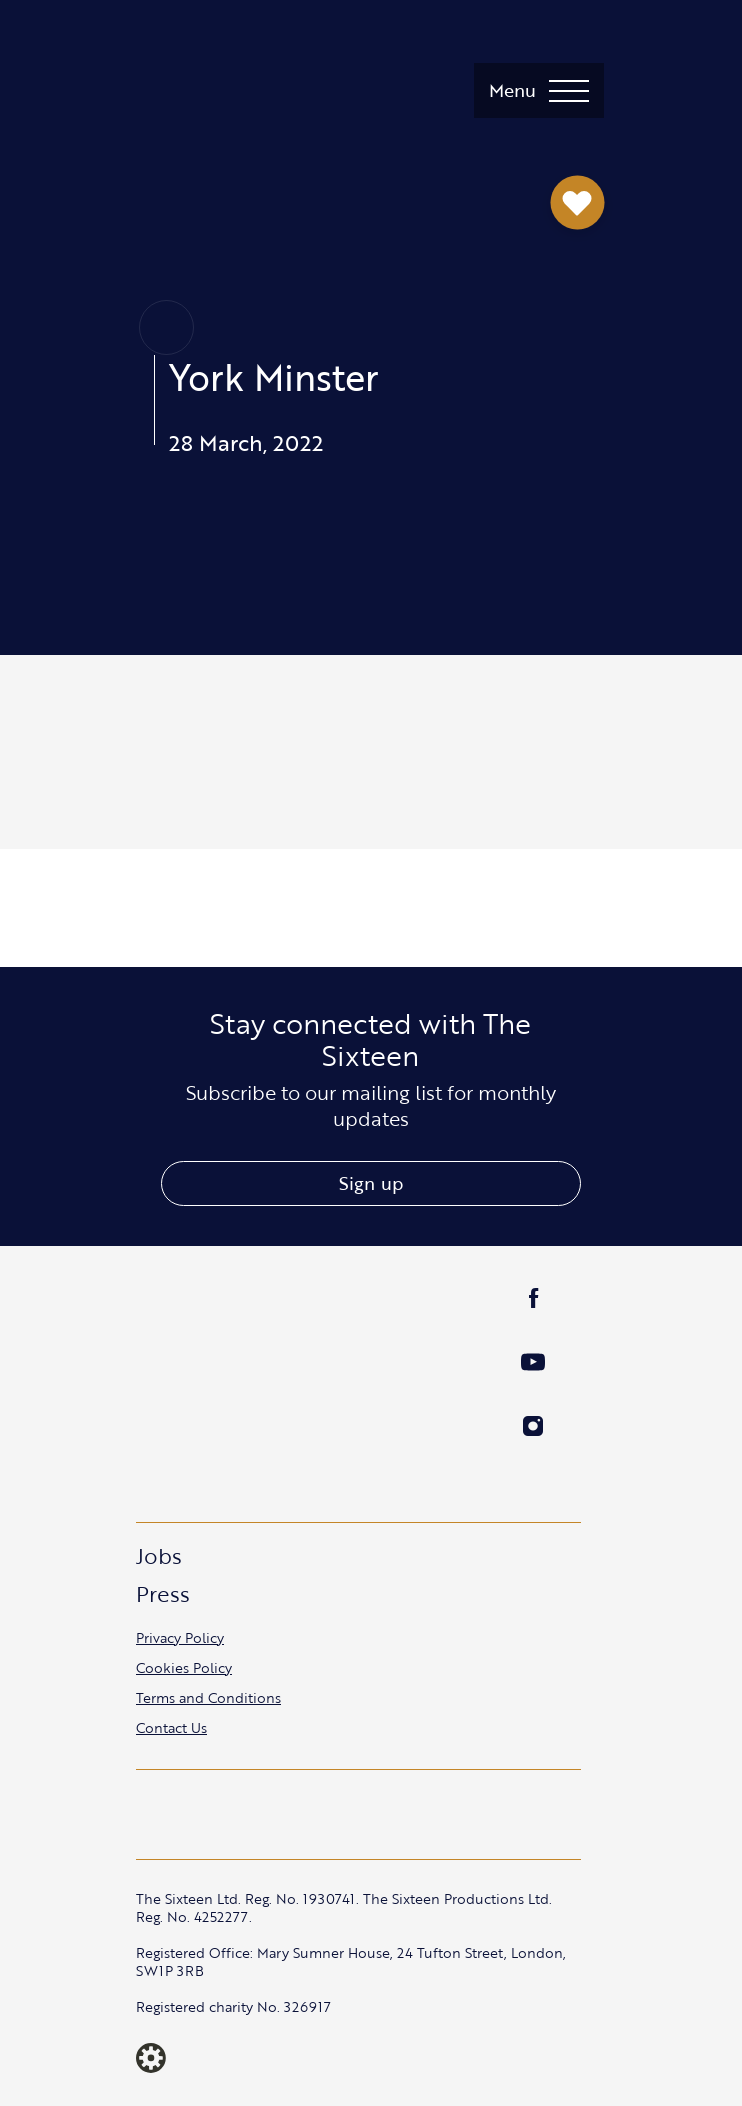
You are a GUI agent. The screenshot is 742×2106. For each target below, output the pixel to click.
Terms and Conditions (208, 1697)
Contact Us (171, 1727)
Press (163, 1593)
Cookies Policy (184, 1667)
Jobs (159, 1555)
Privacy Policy (180, 1637)
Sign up (371, 1183)
